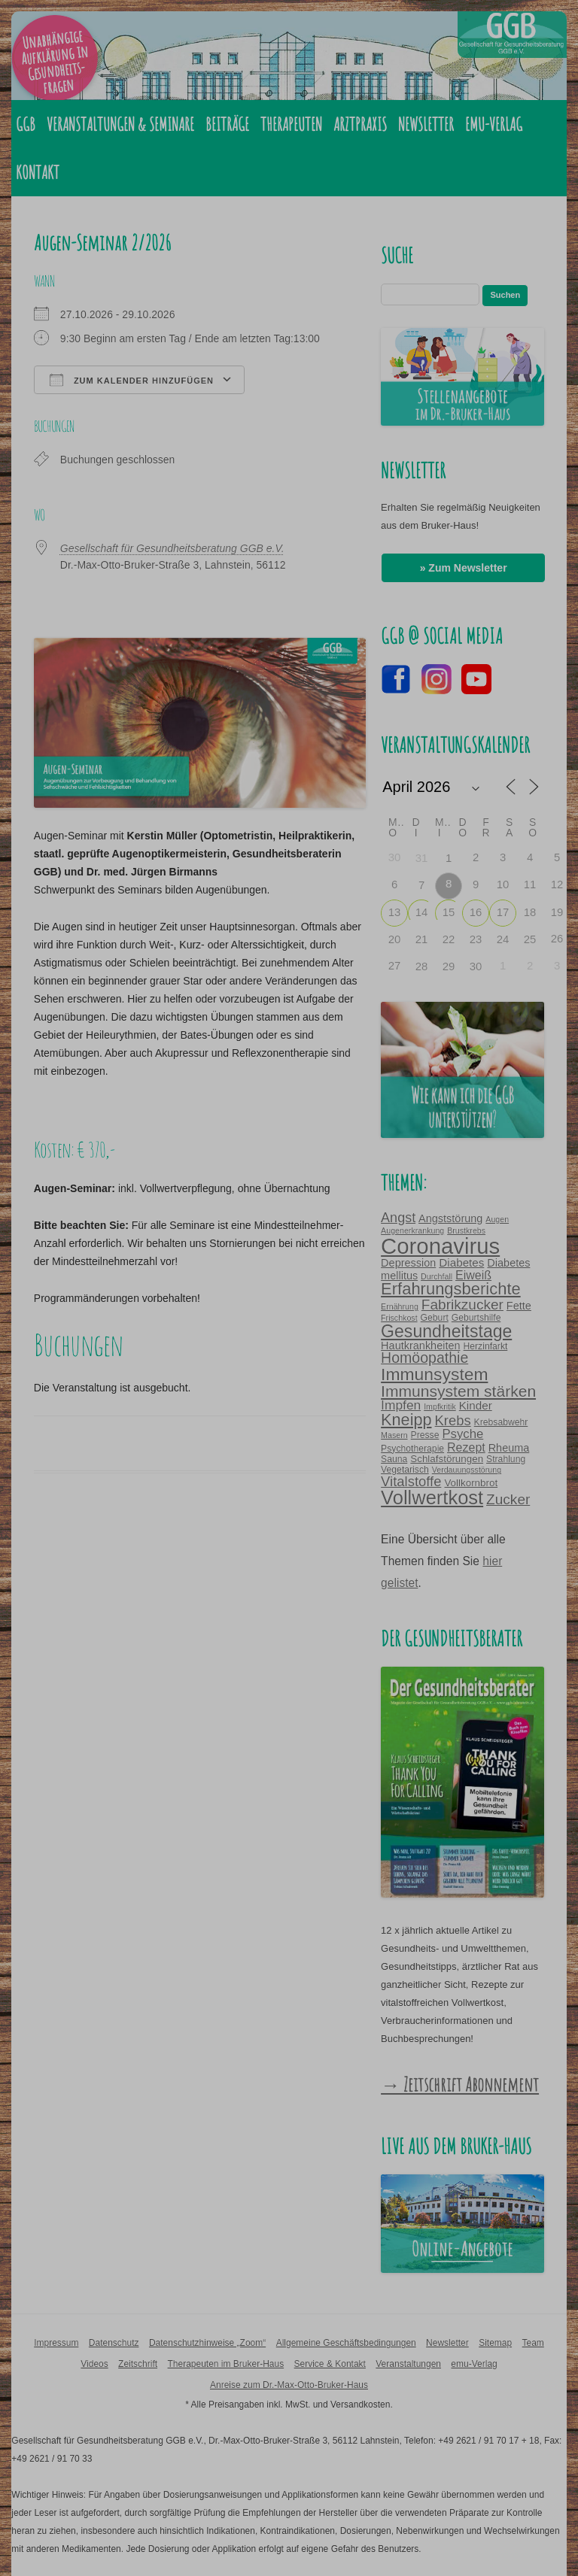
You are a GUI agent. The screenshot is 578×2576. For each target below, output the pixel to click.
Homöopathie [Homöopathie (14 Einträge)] (424, 1357)
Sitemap (495, 2343)
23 (476, 939)
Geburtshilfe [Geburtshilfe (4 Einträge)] (476, 1317)
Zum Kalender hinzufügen (132, 380)
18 (530, 912)
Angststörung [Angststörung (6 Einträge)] (450, 1218)
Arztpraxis (360, 124)
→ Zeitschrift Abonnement (460, 2084)
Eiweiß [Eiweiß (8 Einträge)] (473, 1275)
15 (449, 912)
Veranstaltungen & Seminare (120, 124)
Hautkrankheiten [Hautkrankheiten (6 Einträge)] (420, 1346)
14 (421, 912)
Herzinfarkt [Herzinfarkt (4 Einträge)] (485, 1346)
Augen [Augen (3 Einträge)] (497, 1219)
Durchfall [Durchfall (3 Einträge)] (436, 1276)
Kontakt (37, 172)
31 (421, 857)
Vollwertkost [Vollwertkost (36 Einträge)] (432, 1497)
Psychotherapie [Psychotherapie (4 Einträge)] (412, 1448)
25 (530, 939)
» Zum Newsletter (463, 568)
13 (394, 912)
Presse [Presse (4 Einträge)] (425, 1435)
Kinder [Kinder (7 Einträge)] (475, 1405)
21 (421, 939)
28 (421, 966)
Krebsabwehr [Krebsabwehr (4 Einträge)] (501, 1422)
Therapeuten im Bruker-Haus (225, 2364)
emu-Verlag (493, 124)
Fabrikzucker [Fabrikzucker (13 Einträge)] (462, 1304)
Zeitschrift (137, 2364)
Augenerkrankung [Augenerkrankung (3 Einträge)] (412, 1230)
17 (503, 912)
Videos (94, 2364)
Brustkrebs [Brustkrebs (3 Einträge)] (466, 1230)
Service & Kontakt (330, 2364)
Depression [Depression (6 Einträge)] (408, 1263)
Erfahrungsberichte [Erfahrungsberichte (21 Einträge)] (451, 1288)
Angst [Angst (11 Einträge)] (398, 1217)
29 (449, 966)
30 (476, 966)
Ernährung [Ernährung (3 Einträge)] (399, 1306)
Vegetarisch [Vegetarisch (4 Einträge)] (405, 1469)
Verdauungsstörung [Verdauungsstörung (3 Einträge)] (466, 1469)
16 (476, 912)
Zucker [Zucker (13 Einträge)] (508, 1499)
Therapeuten (291, 124)
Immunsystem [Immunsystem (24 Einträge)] (434, 1374)
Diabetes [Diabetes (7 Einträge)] (461, 1262)
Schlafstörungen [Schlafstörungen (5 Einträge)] (446, 1458)
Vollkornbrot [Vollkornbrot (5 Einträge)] (470, 1482)
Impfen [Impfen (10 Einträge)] (401, 1404)
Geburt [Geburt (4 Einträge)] (435, 1317)
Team (533, 2343)
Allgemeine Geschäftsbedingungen (346, 2343)
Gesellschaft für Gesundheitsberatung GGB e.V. (172, 548)
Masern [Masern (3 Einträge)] (394, 1435)
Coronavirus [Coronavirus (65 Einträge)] (440, 1245)
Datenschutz (114, 2343)
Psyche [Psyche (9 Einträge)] (462, 1434)
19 (557, 912)
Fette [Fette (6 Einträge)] (519, 1306)
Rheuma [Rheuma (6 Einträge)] (509, 1448)
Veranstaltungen (408, 2364)
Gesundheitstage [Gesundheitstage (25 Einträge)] (446, 1331)
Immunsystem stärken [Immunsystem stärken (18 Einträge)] (458, 1391)
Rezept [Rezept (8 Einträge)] (466, 1447)
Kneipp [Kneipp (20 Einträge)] (406, 1419)
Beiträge (227, 124)
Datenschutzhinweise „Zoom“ (207, 2343)
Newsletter (426, 124)
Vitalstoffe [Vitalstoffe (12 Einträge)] (411, 1481)
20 (394, 939)
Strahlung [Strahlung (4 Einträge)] (505, 1459)
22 (449, 939)
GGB (25, 124)
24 (503, 939)
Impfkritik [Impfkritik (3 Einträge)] (440, 1406)
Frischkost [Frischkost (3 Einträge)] (399, 1317)
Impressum (56, 2343)
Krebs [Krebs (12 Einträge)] (452, 1420)
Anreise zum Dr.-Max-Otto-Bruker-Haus (289, 2385)
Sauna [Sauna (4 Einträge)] (394, 1459)
